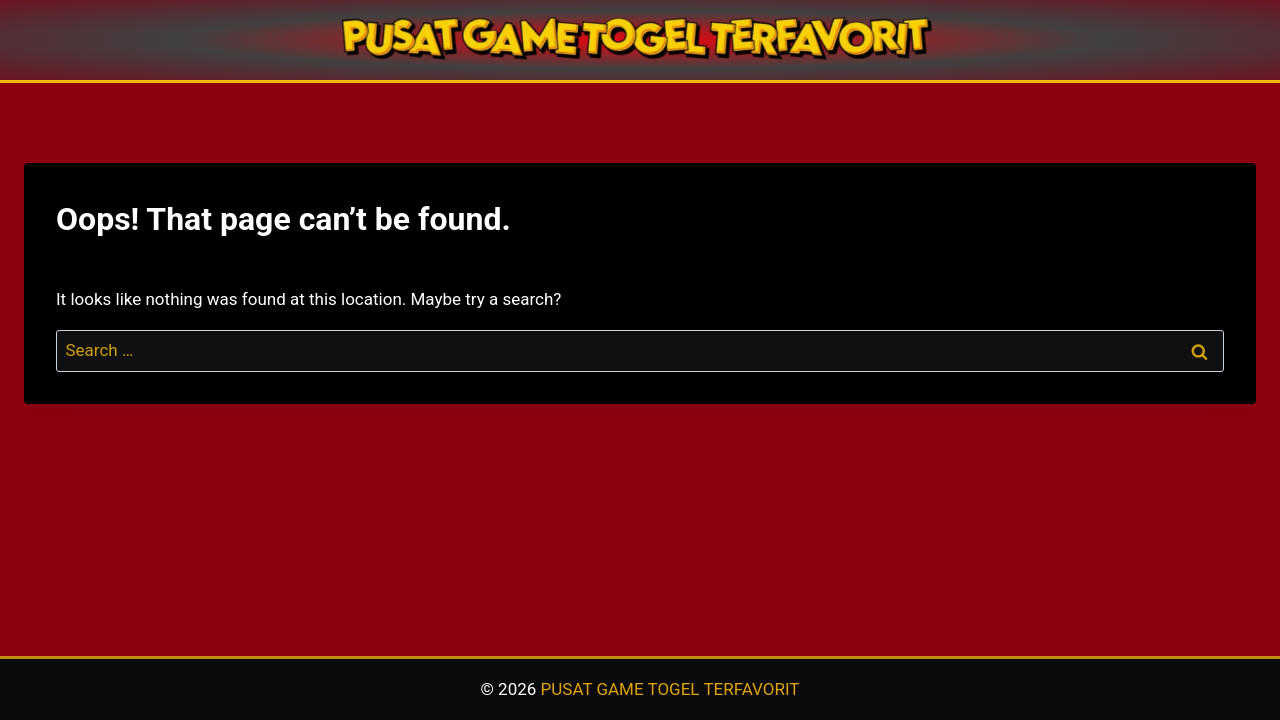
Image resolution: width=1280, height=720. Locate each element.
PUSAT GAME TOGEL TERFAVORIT (670, 689)
